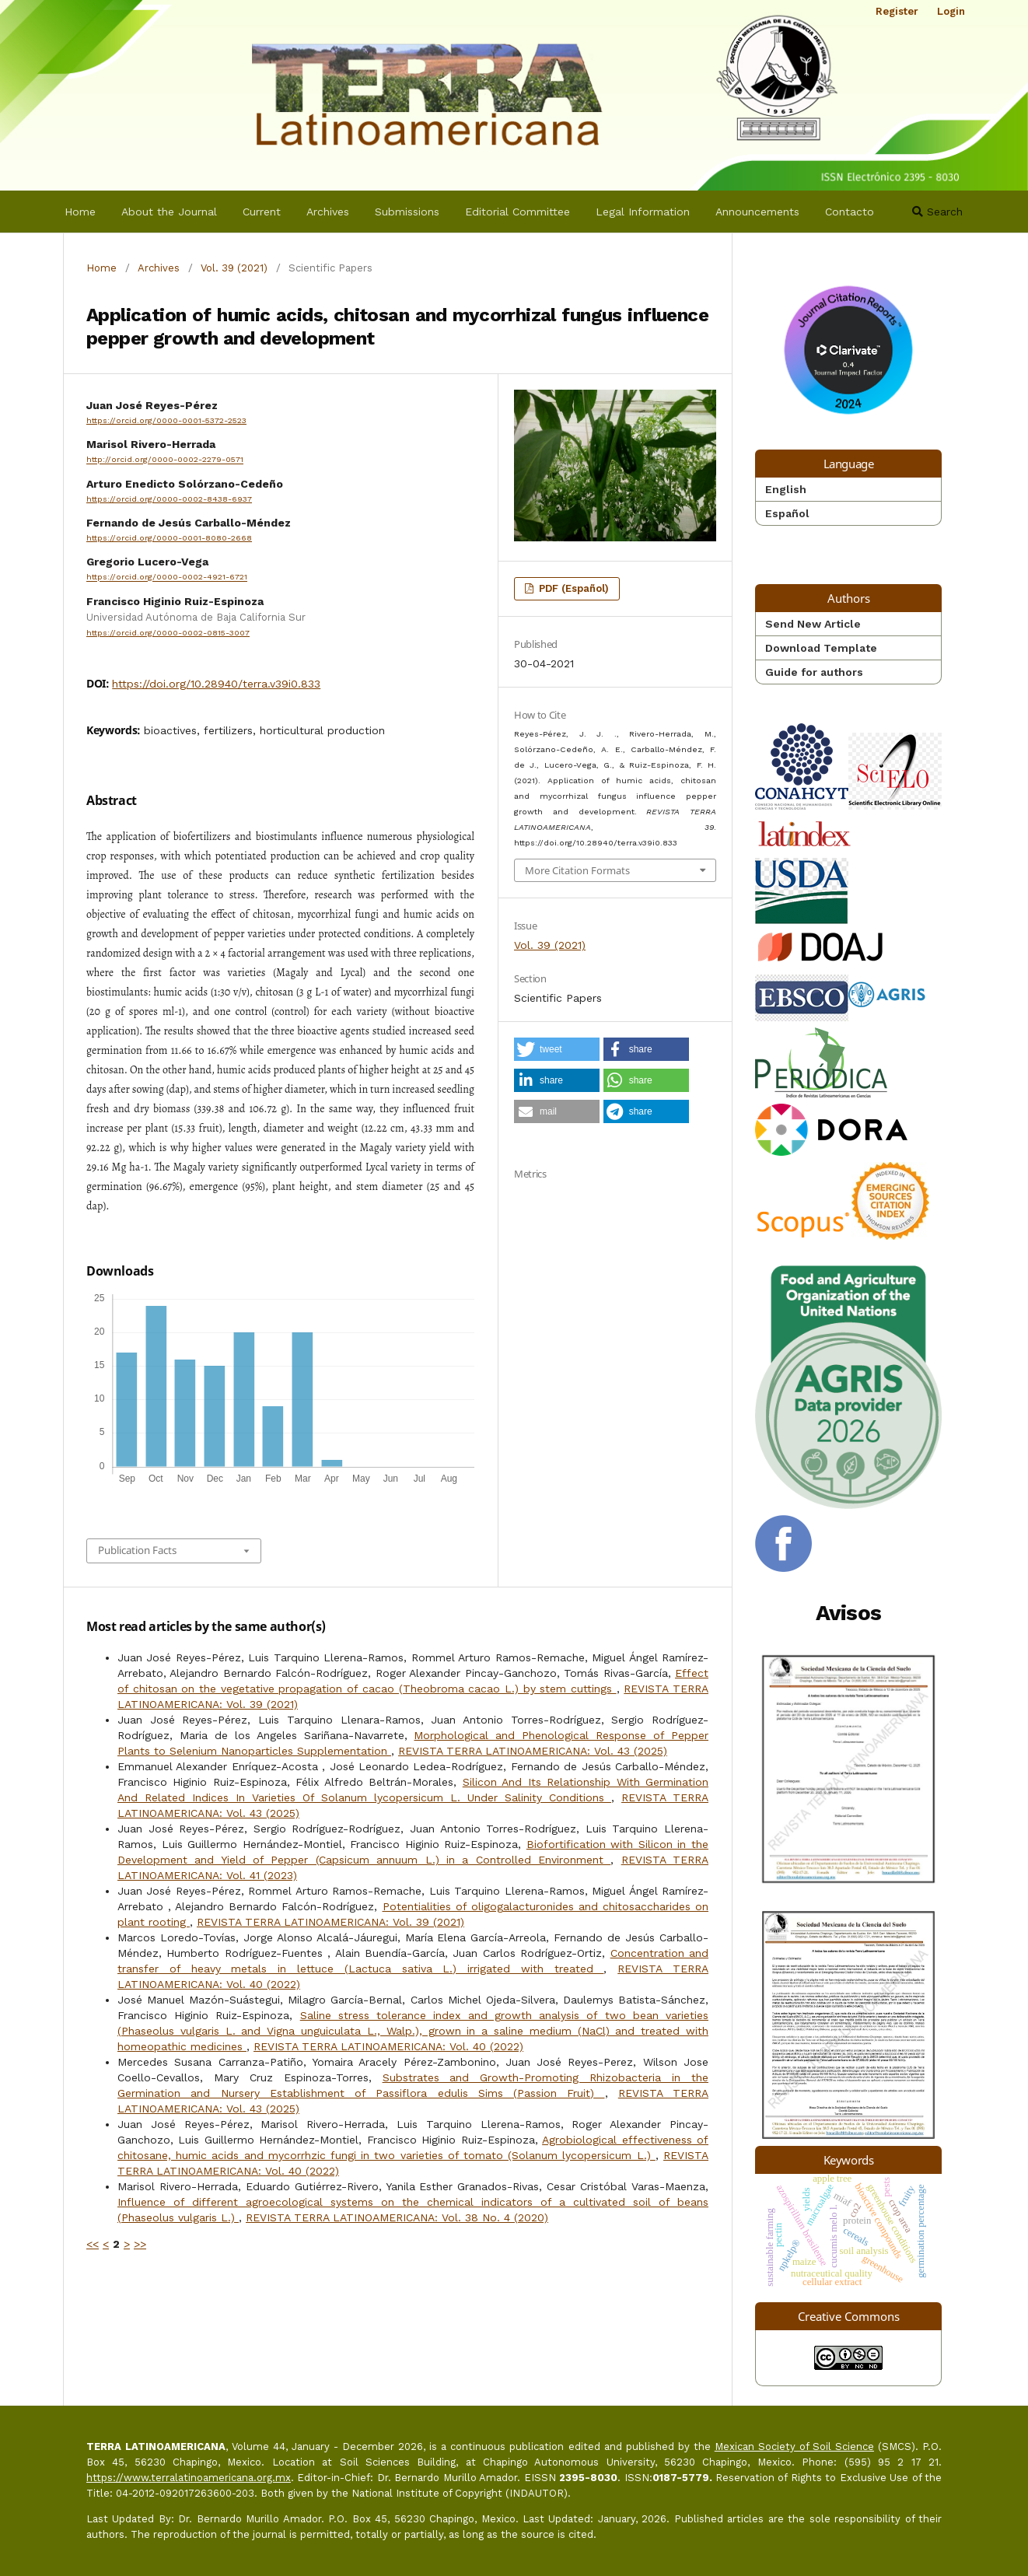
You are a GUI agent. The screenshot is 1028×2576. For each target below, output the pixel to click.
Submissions (407, 211)
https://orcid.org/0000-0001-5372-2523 (166, 420)
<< (92, 2244)
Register (897, 11)
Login (951, 11)
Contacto (849, 211)
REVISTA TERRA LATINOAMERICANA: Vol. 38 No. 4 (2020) (397, 2217)
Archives (327, 211)
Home (80, 211)
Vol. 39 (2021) (234, 268)
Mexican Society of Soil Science (794, 2446)
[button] (557, 1049)
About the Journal (169, 211)
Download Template (821, 648)
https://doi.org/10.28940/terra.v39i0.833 (216, 683)
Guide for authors (814, 672)
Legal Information (643, 211)
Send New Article (813, 624)
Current (262, 211)
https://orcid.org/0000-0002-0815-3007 (168, 633)
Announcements (757, 211)
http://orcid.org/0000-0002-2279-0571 (164, 460)
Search (937, 211)
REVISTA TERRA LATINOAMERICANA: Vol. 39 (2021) (330, 1922)
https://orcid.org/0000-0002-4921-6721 (166, 577)
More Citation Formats (577, 870)
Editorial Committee (517, 211)
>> (140, 2244)
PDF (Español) (572, 588)
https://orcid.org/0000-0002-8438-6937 (169, 499)
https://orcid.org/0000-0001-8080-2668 (169, 538)
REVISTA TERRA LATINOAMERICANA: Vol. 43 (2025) (532, 1751)
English (785, 489)
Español (787, 513)
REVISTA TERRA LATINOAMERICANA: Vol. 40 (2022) (388, 2046)
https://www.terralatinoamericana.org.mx (188, 2477)
